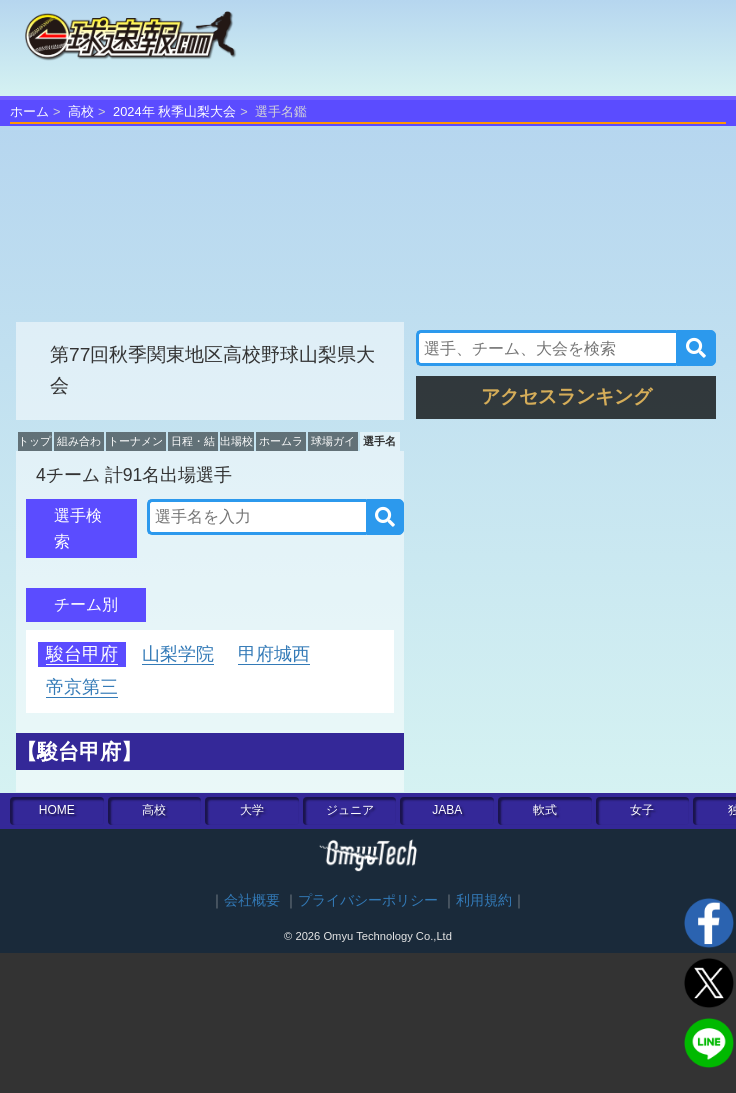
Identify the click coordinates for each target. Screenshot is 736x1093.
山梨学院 (178, 654)
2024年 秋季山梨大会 (174, 111)
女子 (642, 810)
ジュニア (350, 810)
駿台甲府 (82, 654)
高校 (81, 111)
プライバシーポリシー (368, 900)
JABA (447, 810)
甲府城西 (274, 654)
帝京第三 (82, 687)
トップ (34, 441)
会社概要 (252, 900)
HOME (57, 810)
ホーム (29, 111)
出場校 (236, 441)
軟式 (545, 810)
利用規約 (484, 900)
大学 (252, 810)
